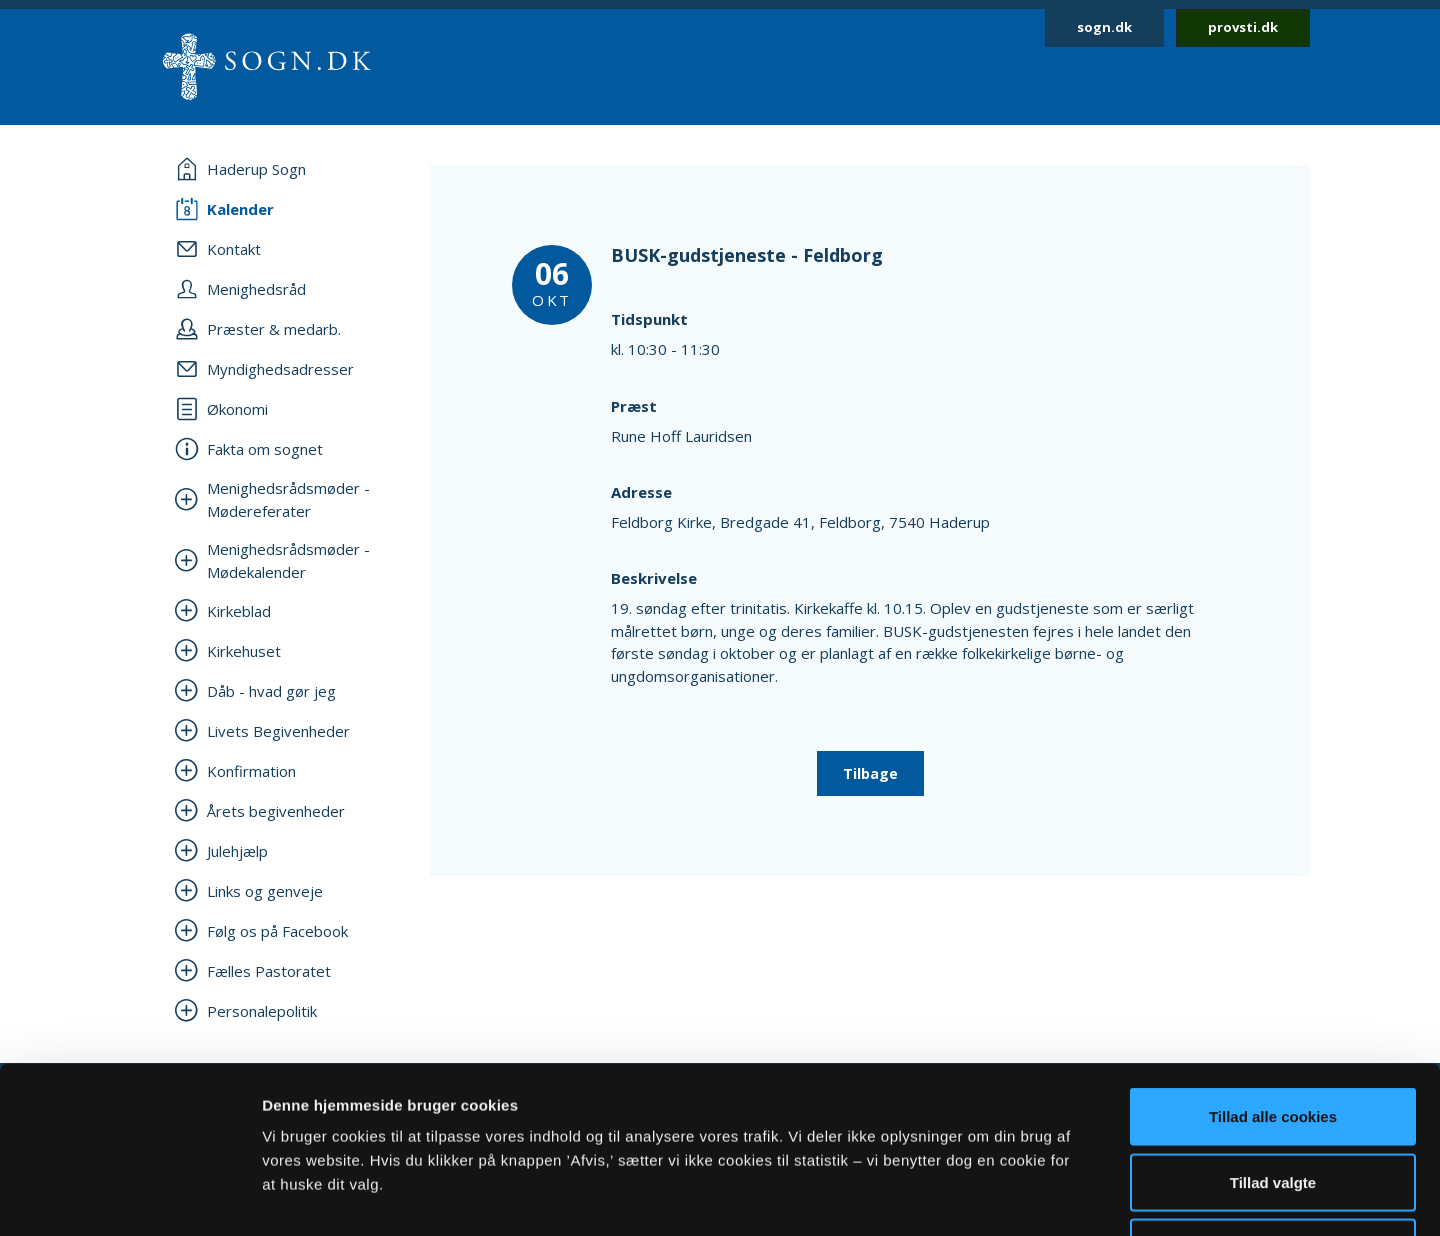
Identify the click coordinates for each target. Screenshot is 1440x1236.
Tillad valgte (1273, 1039)
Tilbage (870, 773)
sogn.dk (1104, 27)
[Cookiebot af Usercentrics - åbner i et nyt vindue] (129, 1197)
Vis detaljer (1039, 1196)
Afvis (1273, 1104)
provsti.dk (1243, 27)
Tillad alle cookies (1273, 973)
